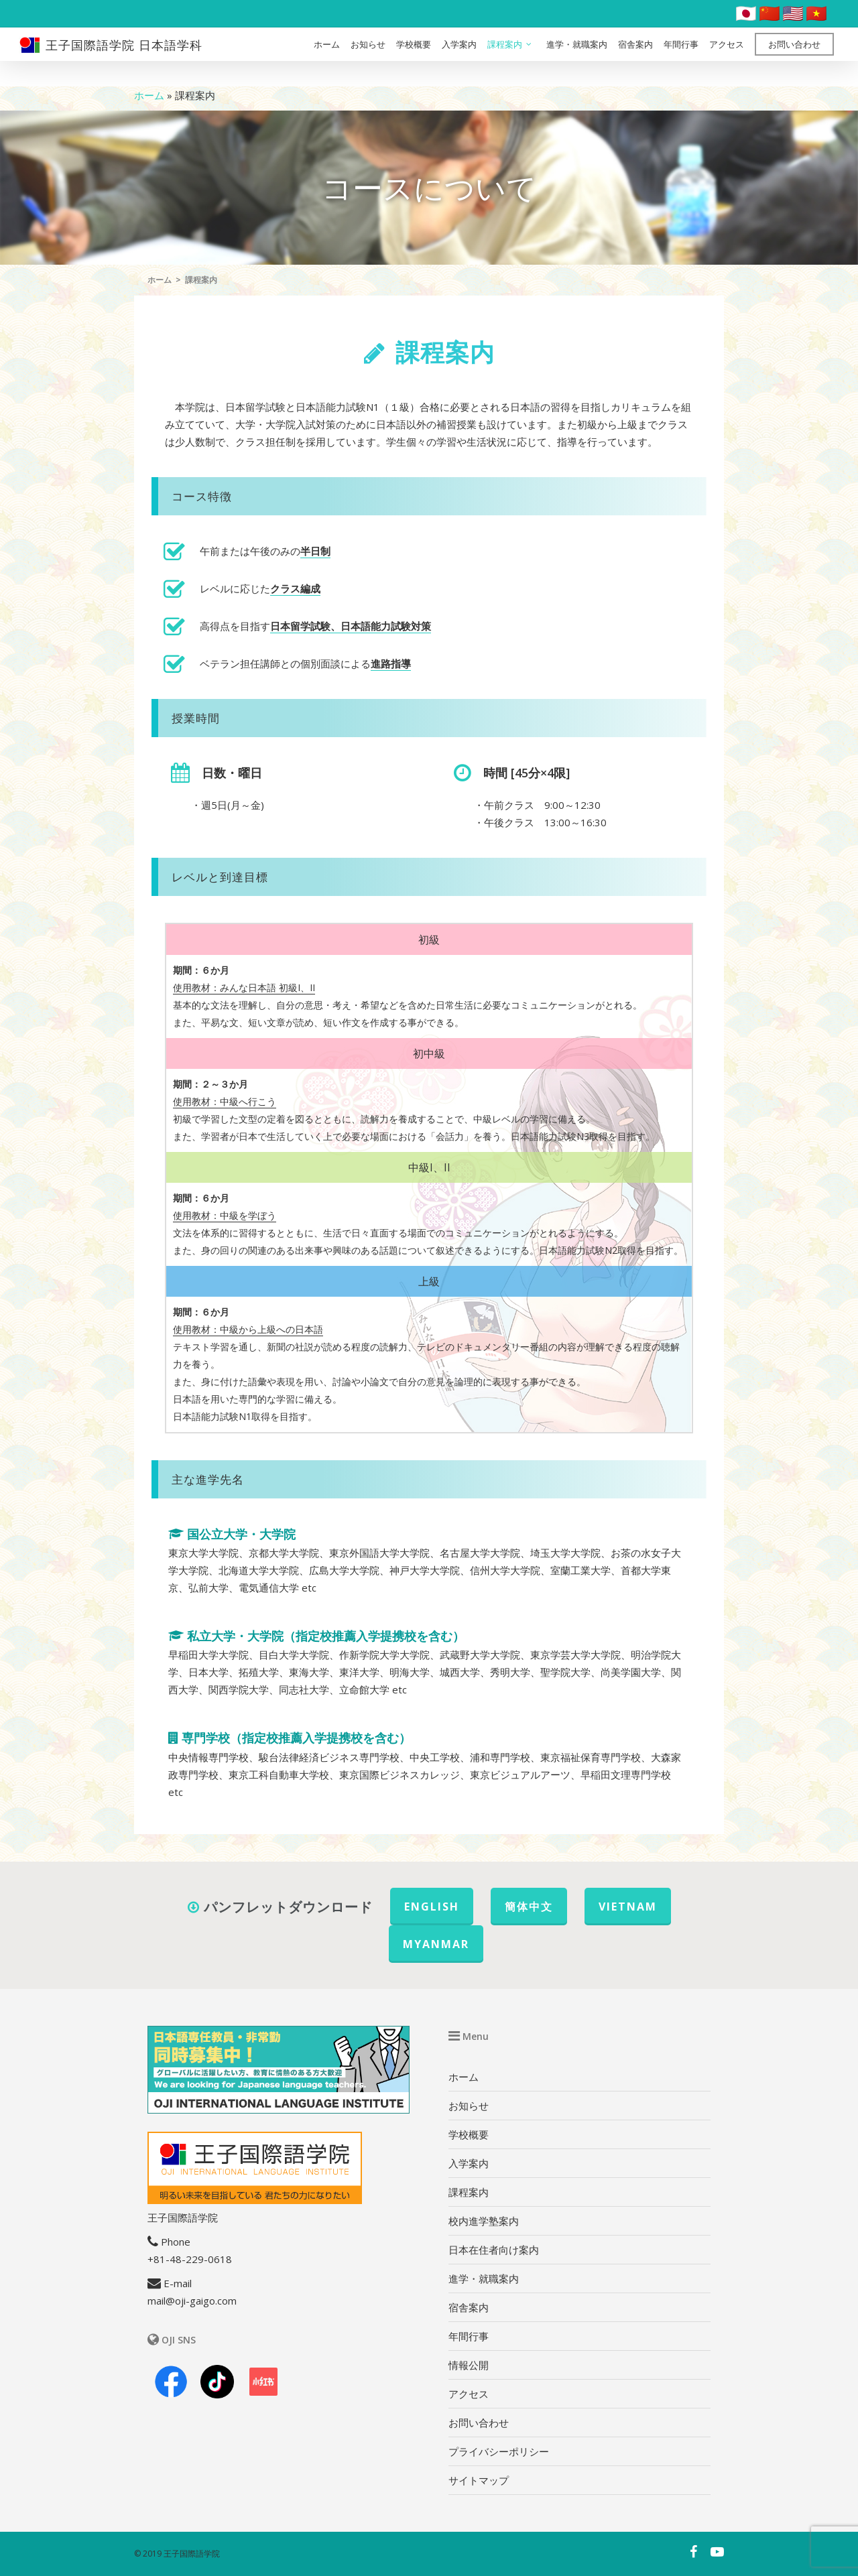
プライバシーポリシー (498, 2451)
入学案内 (459, 57)
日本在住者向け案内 (493, 2249)
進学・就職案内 (576, 57)
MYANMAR (436, 1944)
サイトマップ (478, 2480)
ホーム (327, 57)
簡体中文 (529, 1906)
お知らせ (368, 57)
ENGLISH (431, 1906)
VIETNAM (628, 1906)
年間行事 (681, 57)
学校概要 (413, 57)
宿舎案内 (635, 57)
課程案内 (510, 57)
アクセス (726, 57)
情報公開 (468, 2365)
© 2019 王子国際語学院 (177, 2553)
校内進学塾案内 (483, 2221)
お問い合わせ (794, 57)
